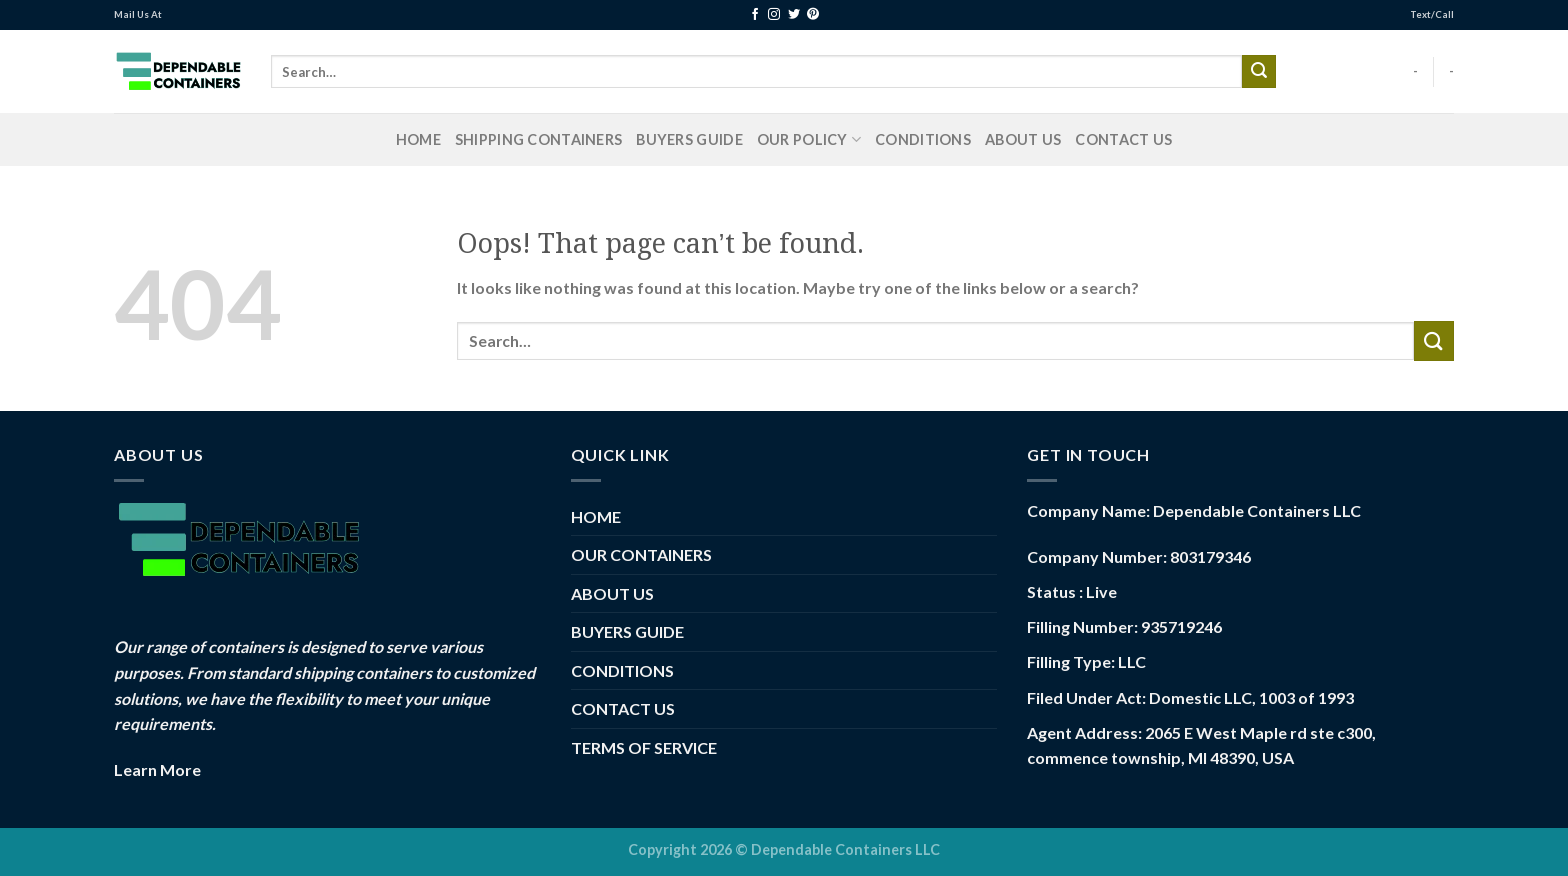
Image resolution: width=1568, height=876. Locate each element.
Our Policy (809, 139)
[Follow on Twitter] (794, 15)
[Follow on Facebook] (755, 15)
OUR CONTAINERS (641, 554)
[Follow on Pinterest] (813, 15)
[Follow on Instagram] (774, 15)
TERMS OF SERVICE (644, 747)
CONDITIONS (923, 139)
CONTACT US (1123, 139)
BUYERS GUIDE (689, 139)
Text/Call (1432, 14)
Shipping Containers (538, 139)
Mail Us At (138, 14)
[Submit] (1259, 72)
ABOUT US (1023, 139)
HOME (418, 139)
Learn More (157, 769)
